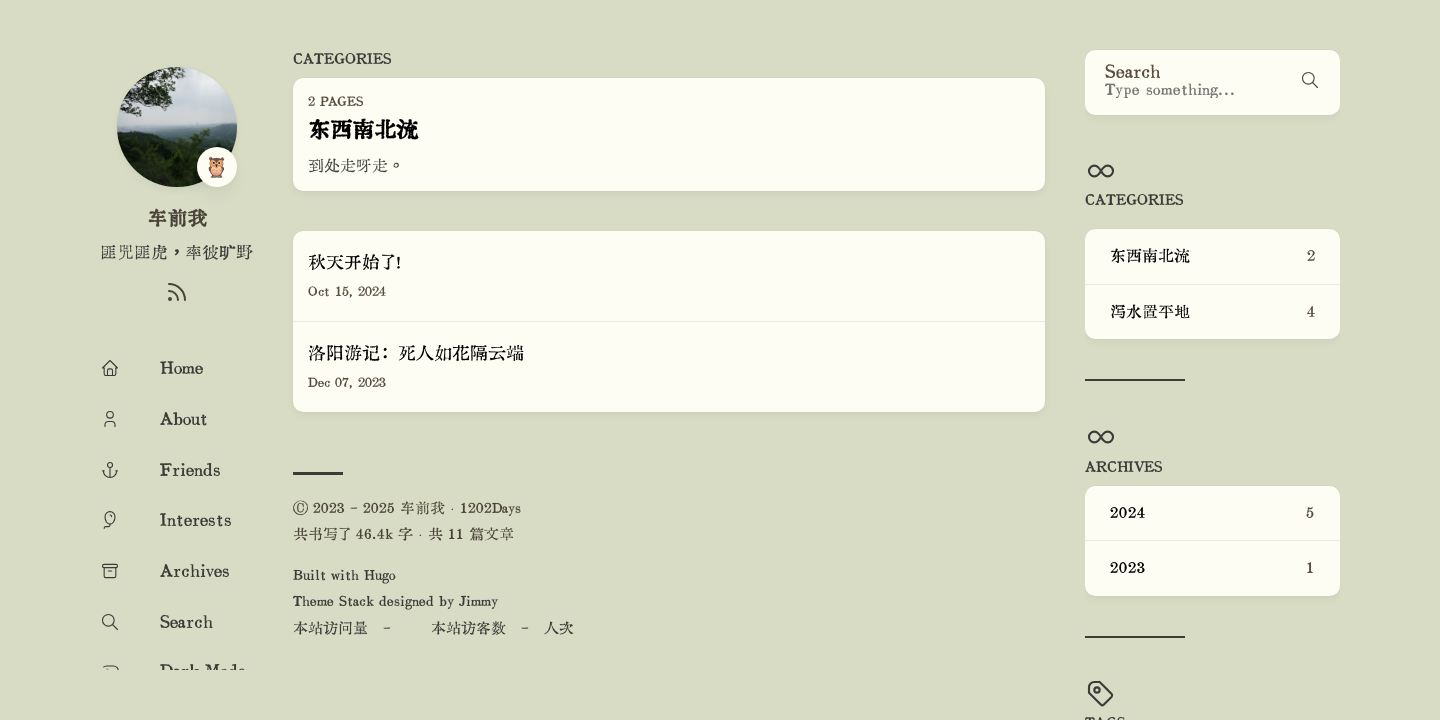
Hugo (380, 574)
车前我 (177, 218)
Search (1133, 71)
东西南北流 (1212, 256)
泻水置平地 (1212, 312)
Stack (356, 600)
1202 (476, 507)
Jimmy (478, 600)
